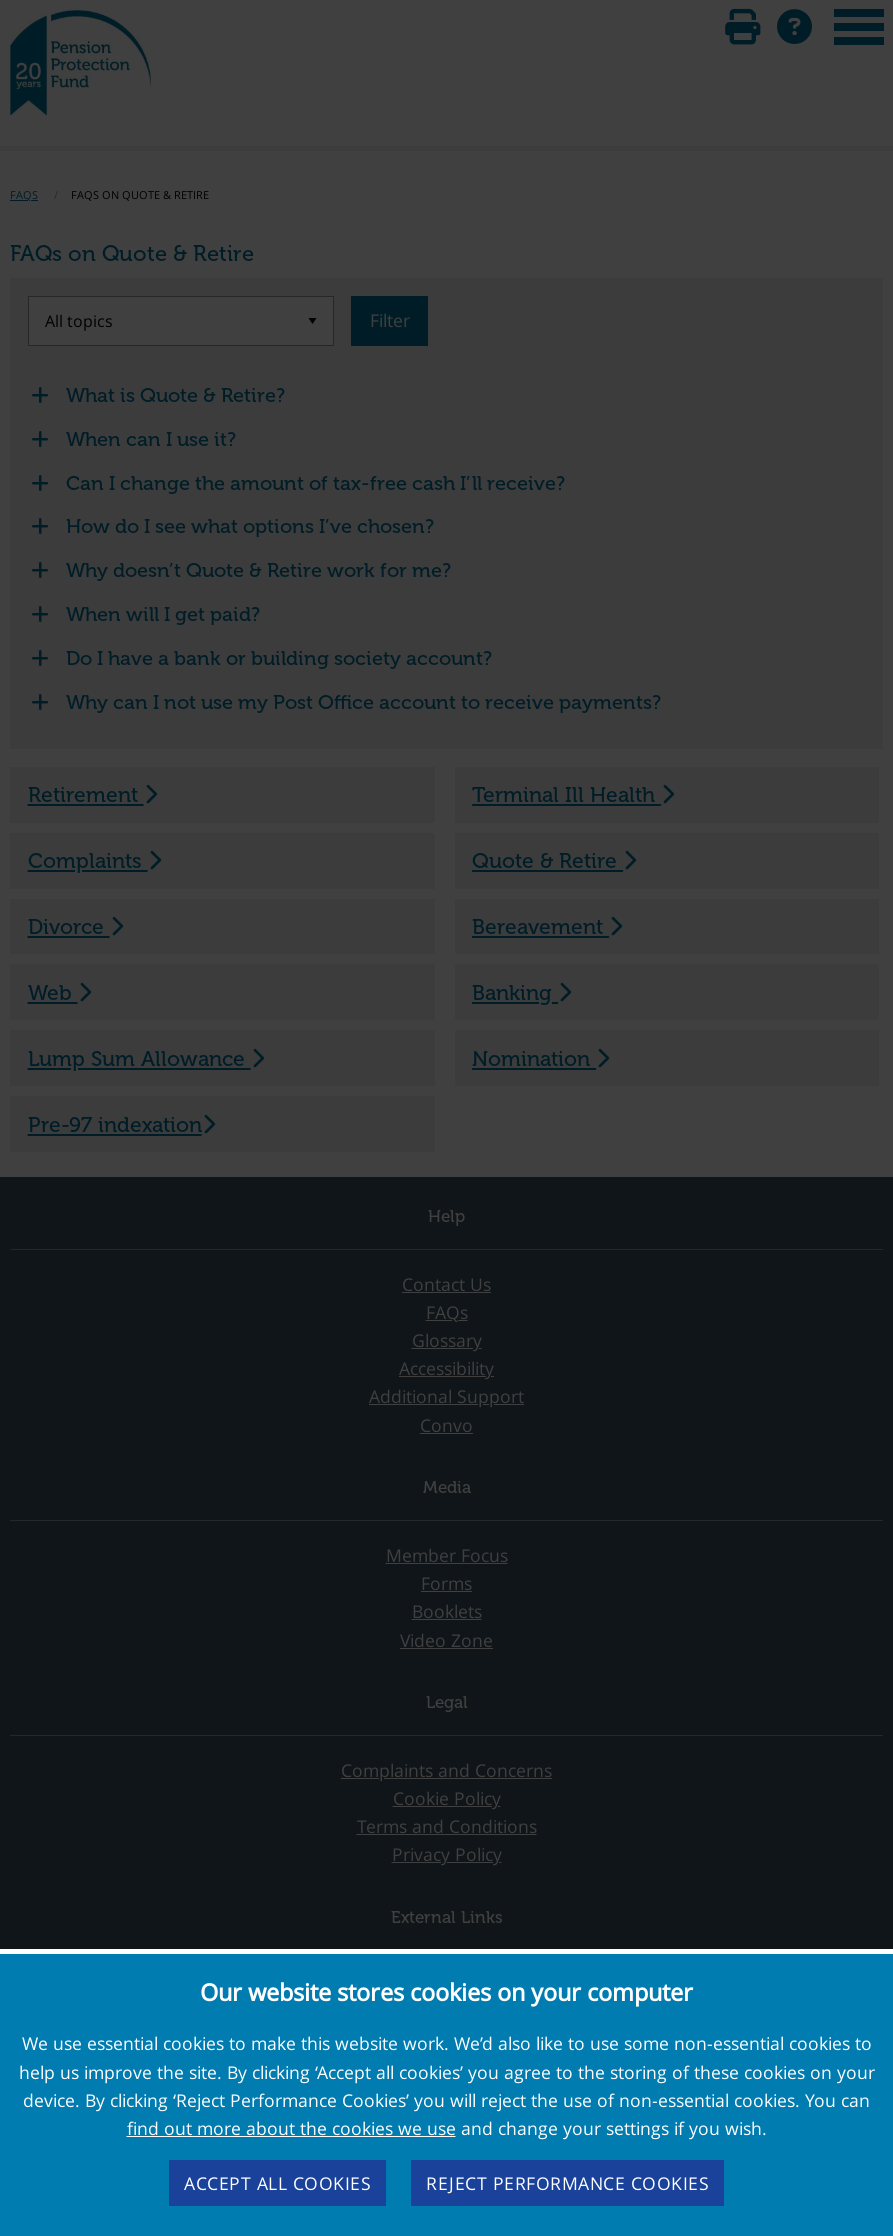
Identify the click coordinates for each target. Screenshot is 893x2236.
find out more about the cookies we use (291, 2128)
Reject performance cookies (567, 2183)
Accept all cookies (277, 2183)
